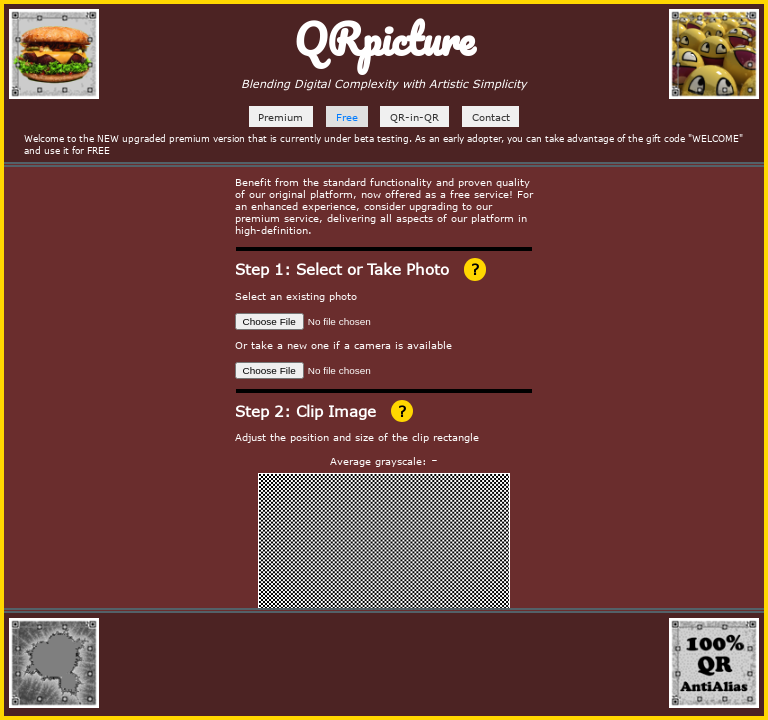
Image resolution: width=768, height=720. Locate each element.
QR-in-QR (414, 117)
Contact (491, 117)
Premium (280, 117)
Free (347, 117)
